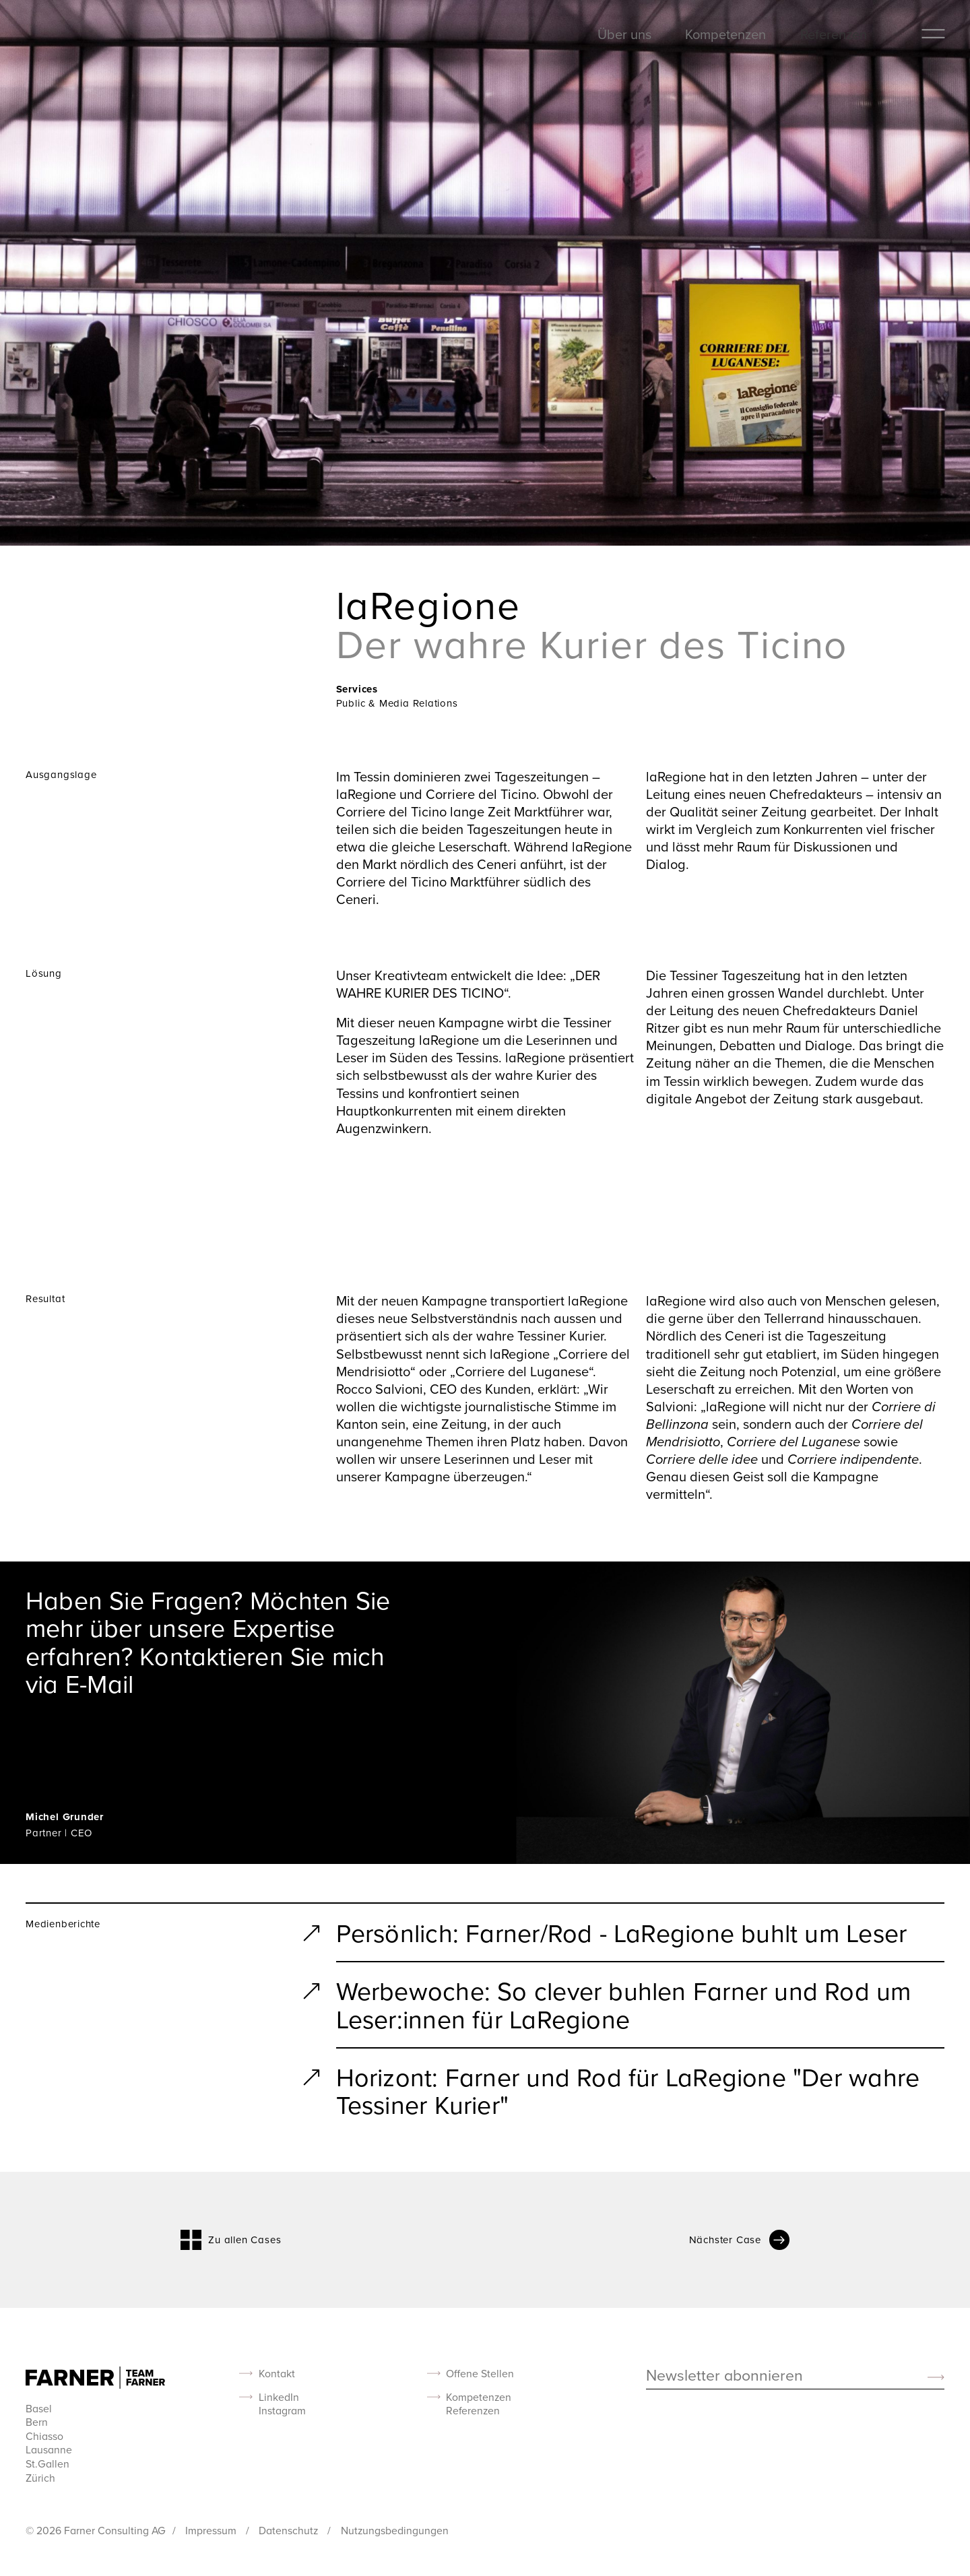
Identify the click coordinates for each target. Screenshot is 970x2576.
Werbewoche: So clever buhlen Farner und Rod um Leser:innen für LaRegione (623, 2004)
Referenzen (833, 34)
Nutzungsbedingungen (395, 2530)
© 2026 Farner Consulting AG (96, 2530)
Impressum (212, 2530)
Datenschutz (290, 2530)
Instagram (282, 2411)
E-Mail (99, 1683)
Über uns (624, 34)
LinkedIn (279, 2397)
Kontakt (277, 2373)
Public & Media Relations (397, 703)
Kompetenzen (725, 34)
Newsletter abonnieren (724, 2375)
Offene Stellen (480, 2373)
